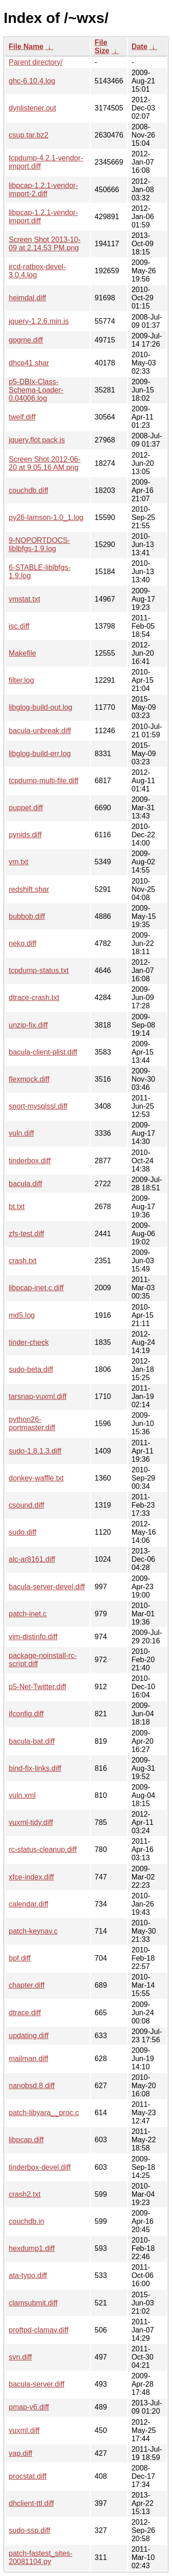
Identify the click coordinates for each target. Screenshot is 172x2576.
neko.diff (22, 943)
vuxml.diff (24, 2430)
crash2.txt (24, 2194)
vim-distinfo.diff (33, 1637)
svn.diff (20, 2357)
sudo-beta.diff (31, 1369)
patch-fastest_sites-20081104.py (40, 2557)
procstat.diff (27, 2476)
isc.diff (19, 626)
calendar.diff (28, 1904)
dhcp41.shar (29, 363)
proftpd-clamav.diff (38, 2330)
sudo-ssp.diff (29, 2530)
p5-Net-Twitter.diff (37, 1687)
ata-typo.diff (28, 2275)
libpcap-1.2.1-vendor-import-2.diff (43, 190)
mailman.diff (28, 2058)
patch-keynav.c (33, 1931)
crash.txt (22, 1261)
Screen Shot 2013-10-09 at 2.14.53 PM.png (45, 244)
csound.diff (26, 1505)
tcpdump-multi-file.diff (43, 781)
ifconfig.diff (26, 1714)
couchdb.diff (28, 490)
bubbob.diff (27, 916)
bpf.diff (20, 1958)
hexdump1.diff (32, 2248)
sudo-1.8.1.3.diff (35, 1451)
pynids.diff (25, 835)
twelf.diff (22, 417)
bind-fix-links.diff (35, 1768)
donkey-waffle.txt (36, 1478)
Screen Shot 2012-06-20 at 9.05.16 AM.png (45, 463)
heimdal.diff (27, 298)
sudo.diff (22, 1532)
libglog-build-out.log (40, 707)
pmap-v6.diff (29, 2407)
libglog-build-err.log (40, 753)
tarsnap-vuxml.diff (38, 1396)
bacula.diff (25, 1184)
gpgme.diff (26, 340)
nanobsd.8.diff (32, 2086)
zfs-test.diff (26, 1234)
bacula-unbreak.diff (40, 731)
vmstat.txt (24, 599)
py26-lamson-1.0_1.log (46, 517)
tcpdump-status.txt (39, 970)
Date (140, 46)
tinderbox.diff (29, 1161)
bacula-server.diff (37, 2384)
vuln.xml (22, 1795)
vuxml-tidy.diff (31, 1822)
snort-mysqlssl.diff (38, 1106)
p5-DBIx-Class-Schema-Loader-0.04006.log (36, 390)
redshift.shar (29, 889)
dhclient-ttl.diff (31, 2503)
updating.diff (29, 2036)
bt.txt (17, 1207)
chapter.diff (26, 1985)
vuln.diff (21, 1133)
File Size (101, 47)
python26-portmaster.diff (32, 1423)
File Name (26, 46)
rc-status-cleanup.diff (43, 1849)
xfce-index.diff (31, 1877)
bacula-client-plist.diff (43, 1052)
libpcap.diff (26, 2140)
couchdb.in (26, 2221)
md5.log (22, 1315)
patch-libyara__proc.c (44, 2113)
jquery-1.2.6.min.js (39, 321)
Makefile (22, 653)
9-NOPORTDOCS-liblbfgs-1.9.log (39, 544)
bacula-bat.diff (32, 1741)
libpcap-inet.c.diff (36, 1288)
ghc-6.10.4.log (32, 81)
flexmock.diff (29, 1079)
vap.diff (20, 2453)
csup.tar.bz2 (28, 135)
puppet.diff (26, 808)
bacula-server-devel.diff (47, 1587)
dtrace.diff (25, 2013)
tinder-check (29, 1342)
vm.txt (18, 862)
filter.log (21, 680)
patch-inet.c (28, 1614)
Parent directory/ (35, 62)
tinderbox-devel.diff (40, 2167)
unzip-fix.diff (28, 1025)
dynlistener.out (32, 108)
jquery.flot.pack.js (37, 440)
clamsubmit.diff (33, 2303)
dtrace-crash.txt (34, 997)
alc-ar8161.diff (32, 1559)
